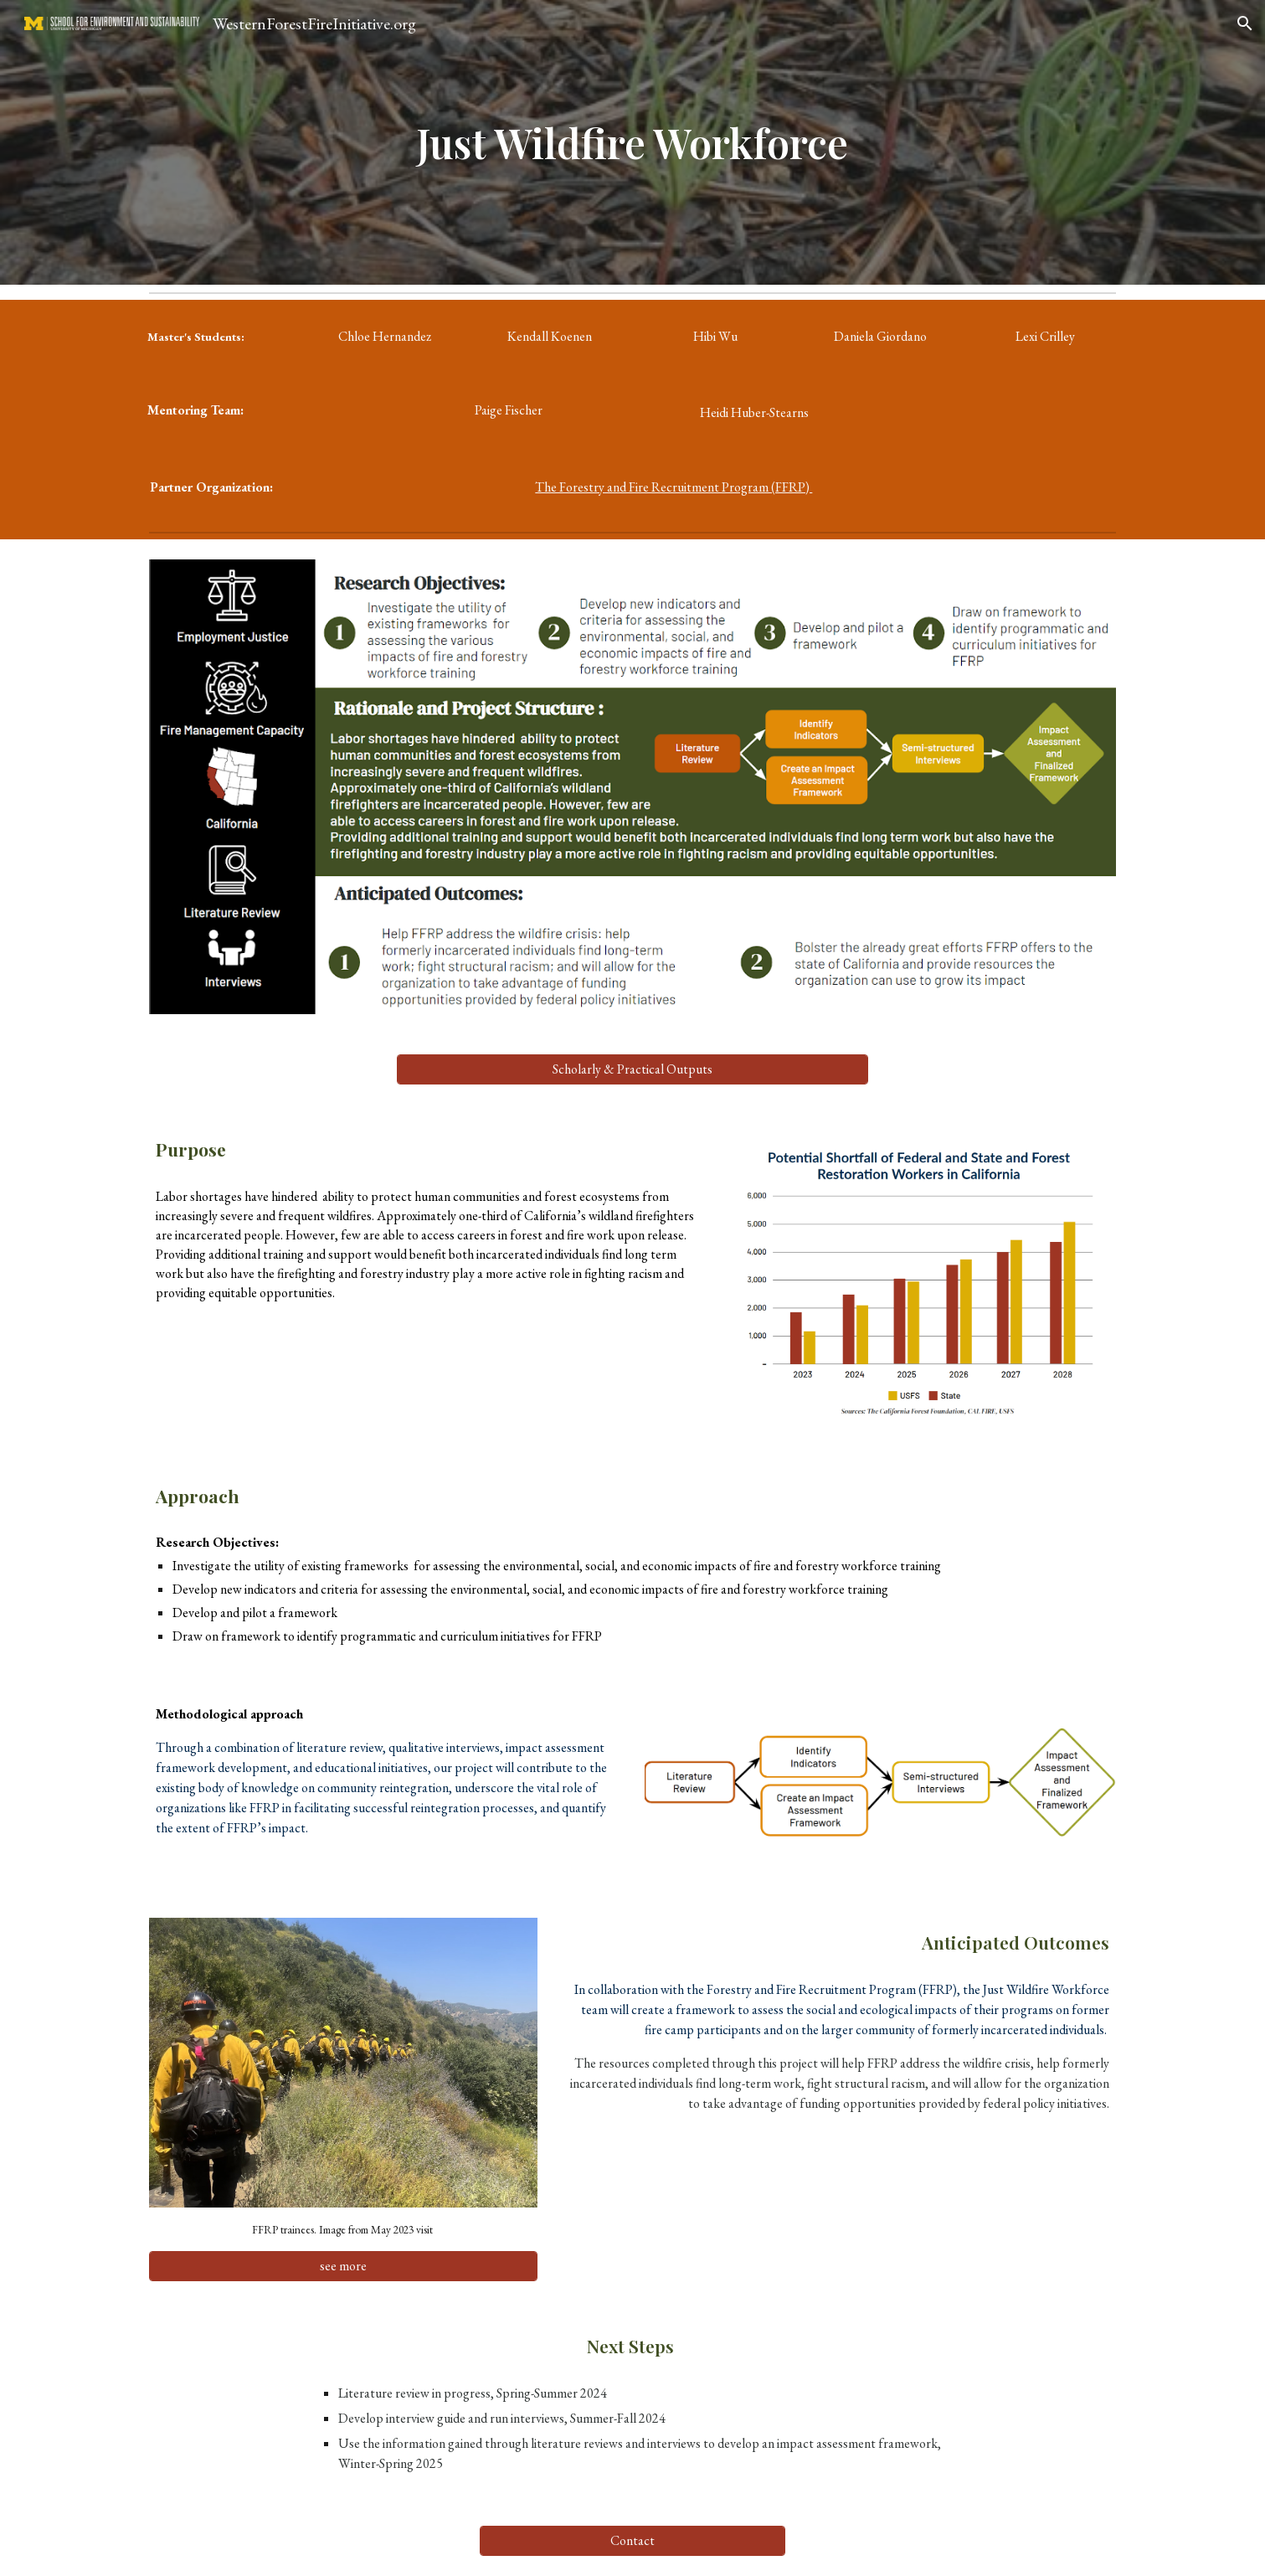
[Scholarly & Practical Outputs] (632, 1069)
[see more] (343, 2266)
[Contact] (632, 2540)
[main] (633, 142)
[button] (1245, 23)
